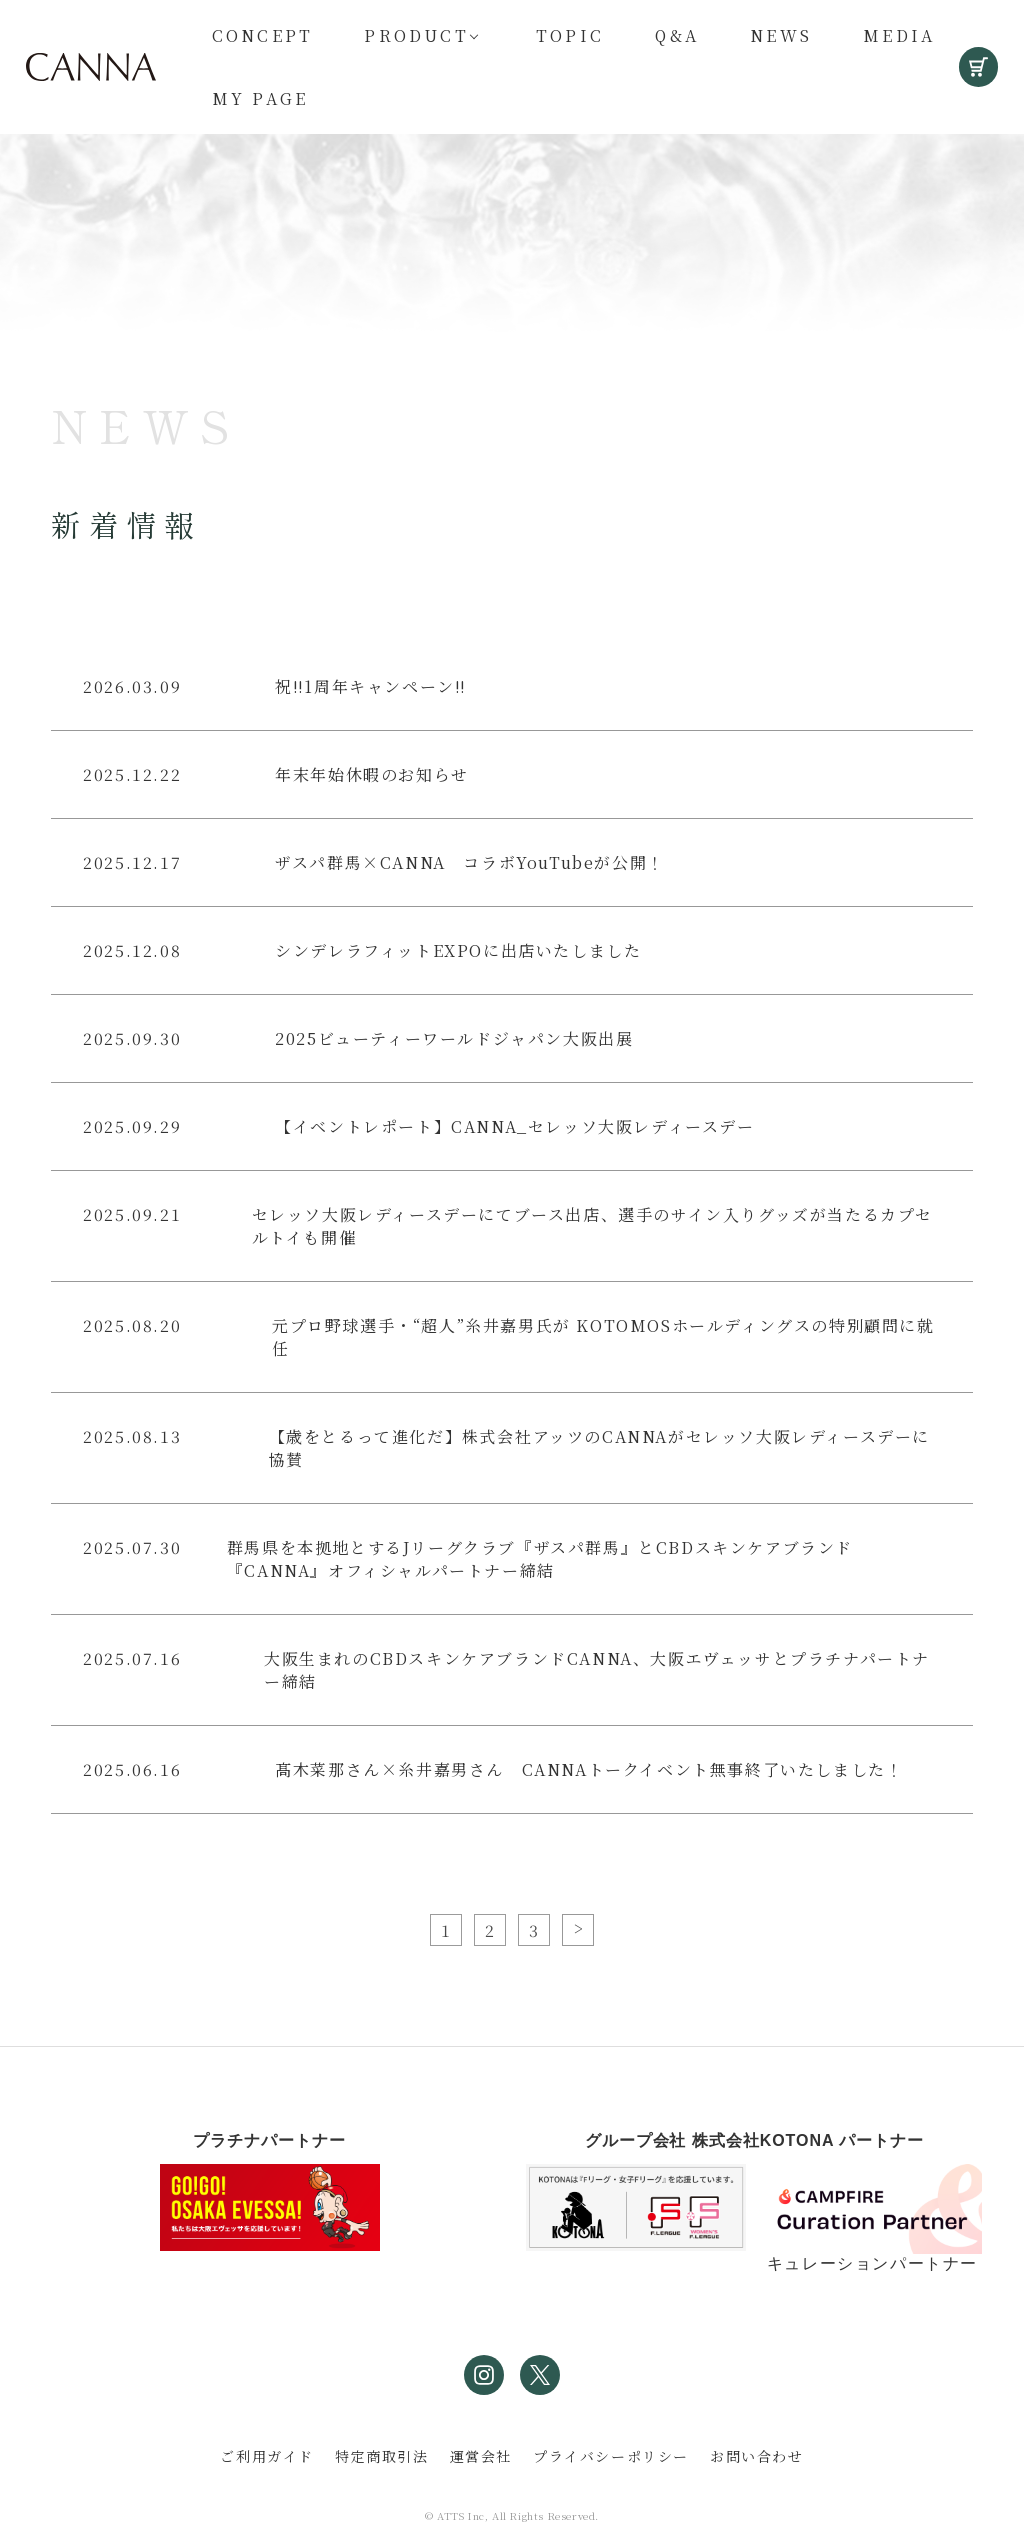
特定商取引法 (382, 2456)
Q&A (677, 35)
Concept (262, 35)
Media (899, 35)
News (781, 35)
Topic (570, 35)
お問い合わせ (757, 2456)
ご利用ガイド (267, 2456)
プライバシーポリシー (611, 2456)
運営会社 (481, 2456)
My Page (260, 98)
